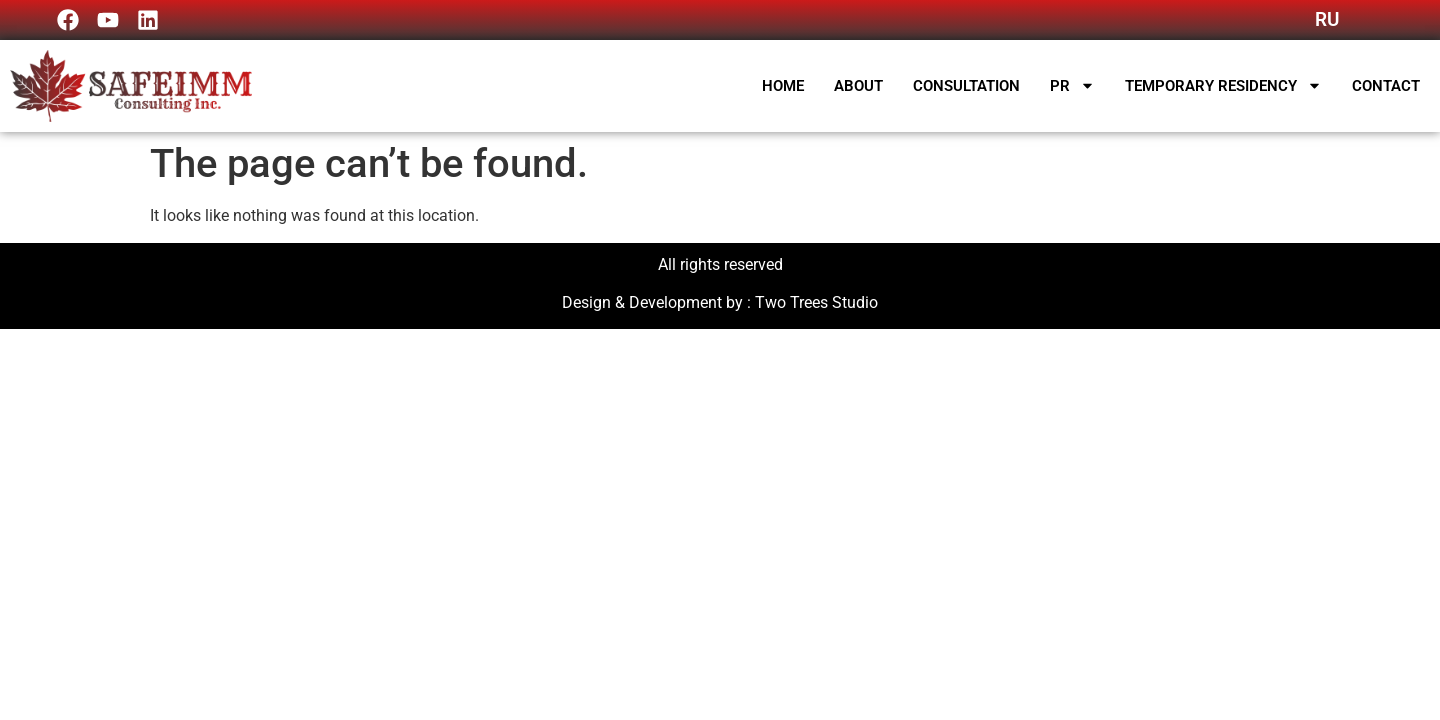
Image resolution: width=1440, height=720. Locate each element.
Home (783, 86)
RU (1327, 19)
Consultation (966, 86)
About (858, 86)
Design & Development (642, 302)
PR (1072, 85)
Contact (1386, 86)
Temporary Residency (1223, 85)
